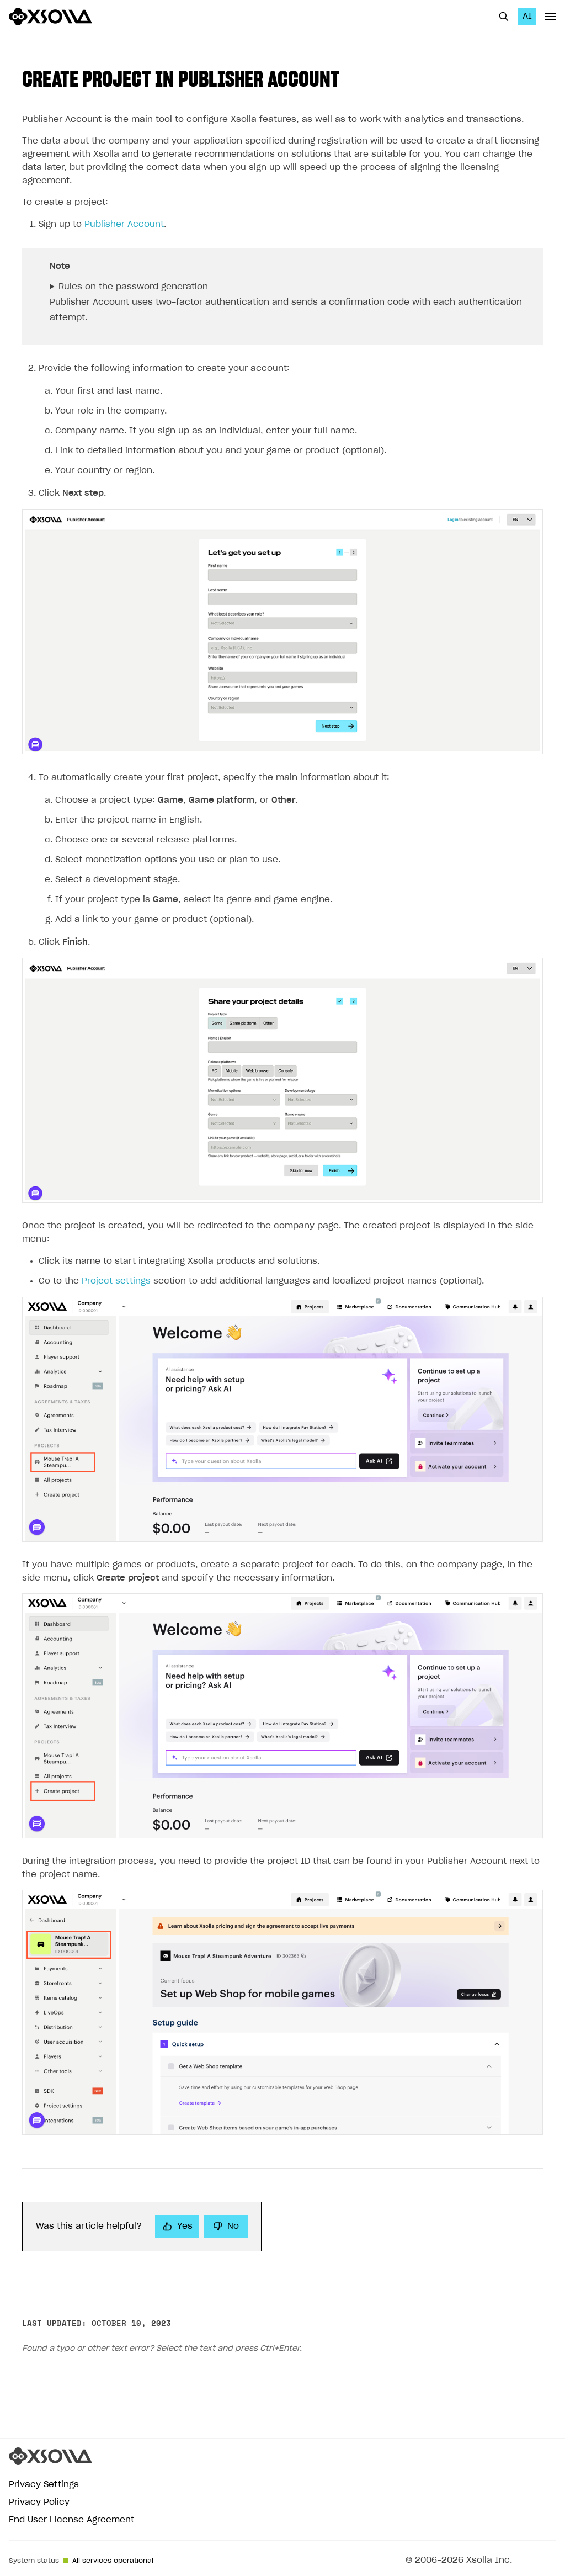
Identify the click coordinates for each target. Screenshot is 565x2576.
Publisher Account (124, 224)
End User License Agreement (71, 2520)
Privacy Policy (39, 2502)
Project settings (116, 1281)
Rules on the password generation (133, 287)
